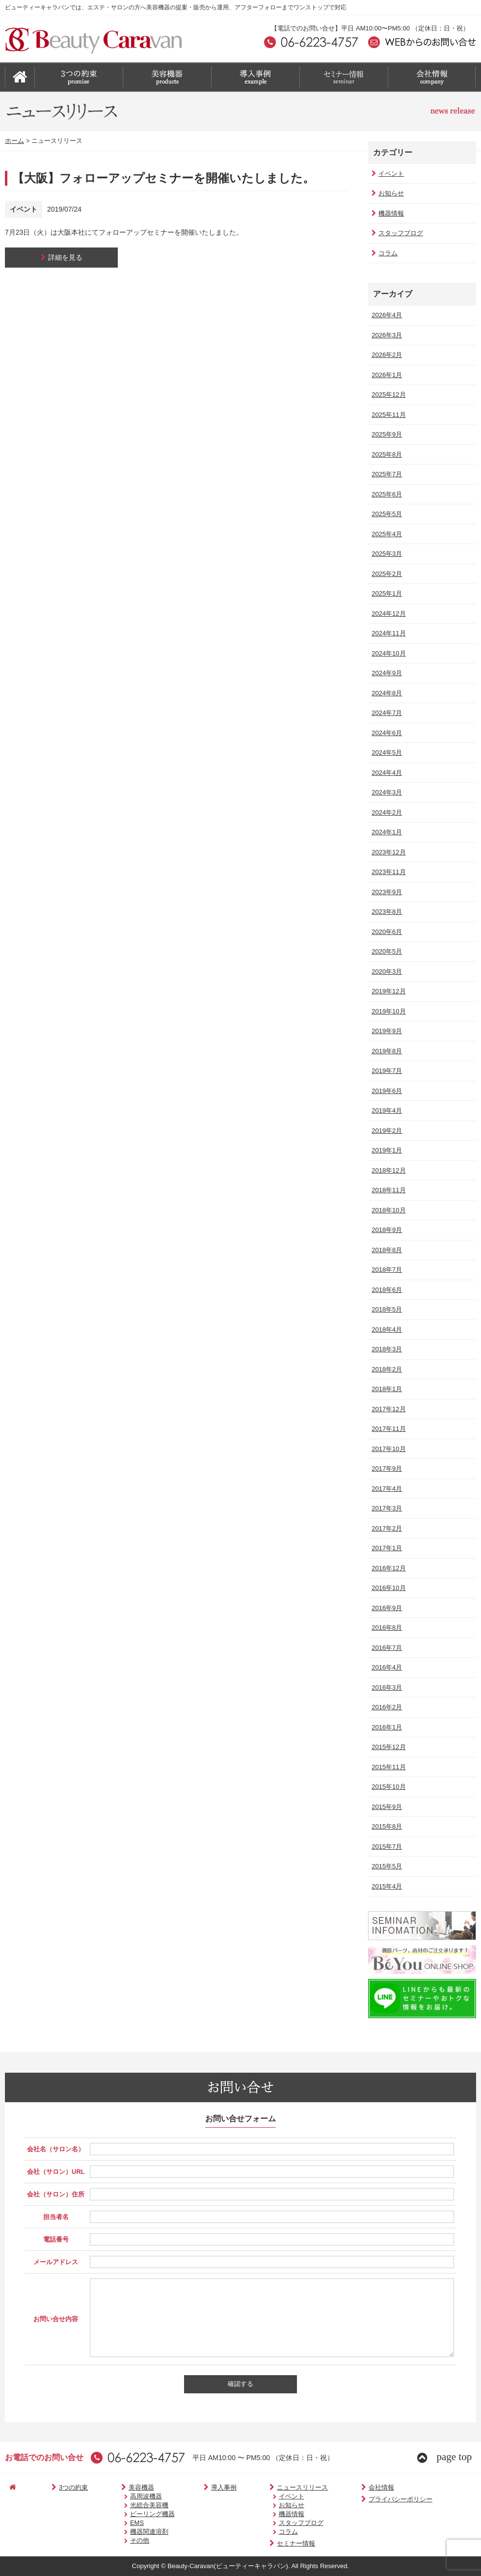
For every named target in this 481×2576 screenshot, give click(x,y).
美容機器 (116, 2487)
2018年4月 (386, 1329)
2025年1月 (386, 593)
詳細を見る (61, 257)
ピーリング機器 (132, 2514)
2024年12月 (387, 613)
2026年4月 (386, 315)
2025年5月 (386, 514)
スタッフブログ (396, 233)
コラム (384, 253)
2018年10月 (387, 1210)
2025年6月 (386, 494)
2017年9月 (386, 1468)
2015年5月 (386, 1866)
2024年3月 (386, 792)
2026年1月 (386, 375)
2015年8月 (386, 1826)
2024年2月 (386, 812)
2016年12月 (387, 1568)
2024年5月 (386, 752)
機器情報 (387, 213)
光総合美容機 (129, 2505)
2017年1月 (386, 1548)
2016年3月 (386, 1687)
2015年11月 (387, 1767)
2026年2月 (386, 354)
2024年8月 (386, 693)
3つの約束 (57, 2487)
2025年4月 (386, 534)
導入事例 (198, 2487)
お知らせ (387, 193)
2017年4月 (386, 1488)
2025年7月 (386, 474)
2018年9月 (386, 1229)
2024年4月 (386, 772)
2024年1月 (386, 832)
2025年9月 (386, 434)
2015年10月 (387, 1786)
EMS (117, 2522)
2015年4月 (386, 1886)
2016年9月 (386, 1608)
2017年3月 (386, 1508)
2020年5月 (386, 951)
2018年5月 (386, 1309)
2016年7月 (386, 1647)
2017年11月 (387, 1428)
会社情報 (338, 2487)
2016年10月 (387, 1587)
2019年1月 (386, 1150)
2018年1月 (386, 1389)
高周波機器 (126, 2496)
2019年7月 (386, 1070)
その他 (119, 2540)
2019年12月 (387, 991)
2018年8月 (386, 1250)
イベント (387, 173)
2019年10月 (387, 1011)
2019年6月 (386, 1091)
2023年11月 (387, 872)
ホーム (14, 140)
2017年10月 (387, 1448)
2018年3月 (386, 1349)
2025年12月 (387, 394)
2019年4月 (386, 1110)
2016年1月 (386, 1727)
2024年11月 (387, 633)
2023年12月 (387, 852)
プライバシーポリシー (358, 2499)
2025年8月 (386, 454)
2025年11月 (387, 414)
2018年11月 (387, 1190)
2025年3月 (386, 553)
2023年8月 (386, 911)
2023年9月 (386, 892)
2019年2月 (386, 1130)
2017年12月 (387, 1409)
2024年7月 (386, 712)
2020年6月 (386, 931)
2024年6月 (386, 733)
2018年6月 (386, 1289)
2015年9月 (386, 1806)
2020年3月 (386, 971)
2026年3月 (386, 335)
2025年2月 (386, 573)
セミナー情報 (262, 2543)
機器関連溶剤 (129, 2531)
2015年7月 (386, 1846)
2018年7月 (386, 1269)
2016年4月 (386, 1667)
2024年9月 (386, 673)
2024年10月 (387, 653)
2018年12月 (387, 1170)
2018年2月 (386, 1369)
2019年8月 (386, 1051)
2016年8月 (386, 1627)
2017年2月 (386, 1528)
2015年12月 (387, 1747)
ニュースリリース (269, 2487)
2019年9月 (386, 1031)
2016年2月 (386, 1707)
